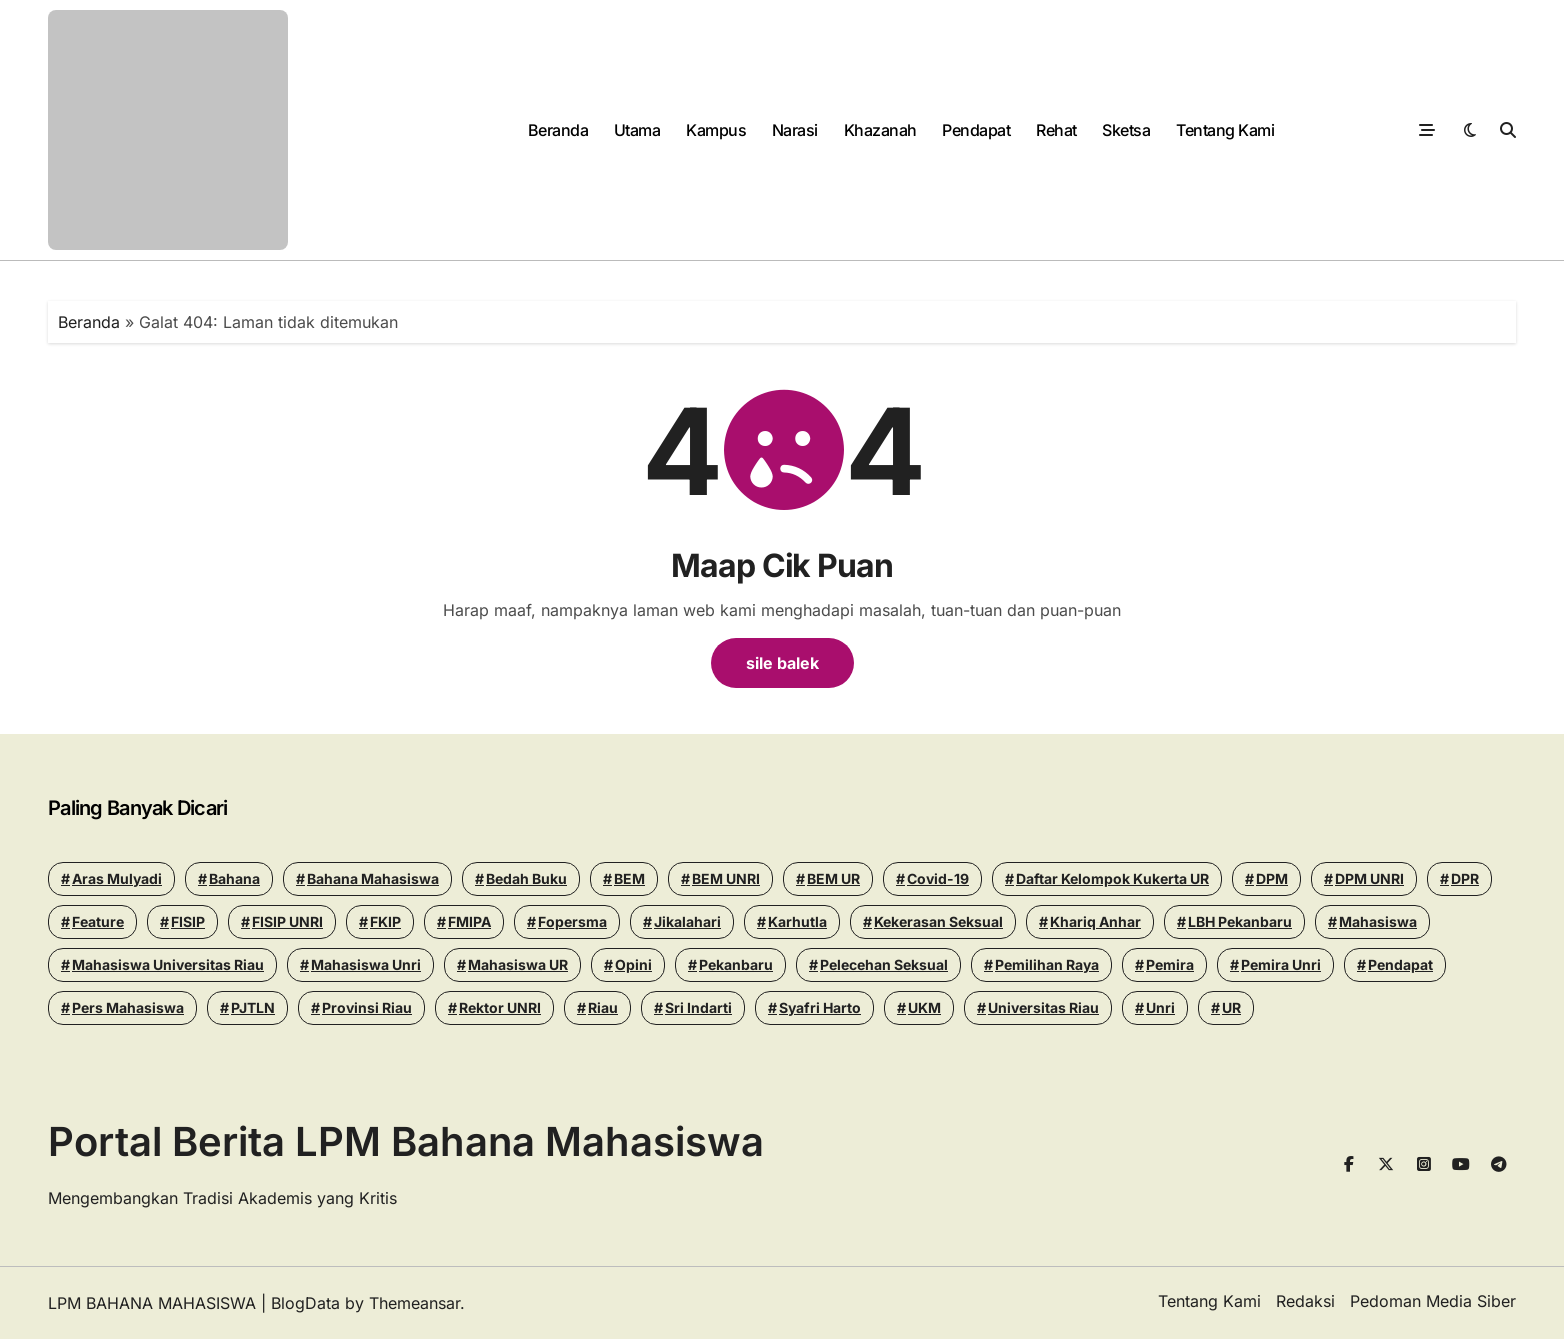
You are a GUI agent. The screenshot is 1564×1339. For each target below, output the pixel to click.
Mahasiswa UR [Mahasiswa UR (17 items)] (518, 964)
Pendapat (976, 130)
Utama (637, 130)
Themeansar (414, 1303)
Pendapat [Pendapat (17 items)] (1400, 964)
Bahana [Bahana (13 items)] (234, 878)
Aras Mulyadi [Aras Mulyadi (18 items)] (117, 878)
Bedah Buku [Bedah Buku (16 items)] (526, 878)
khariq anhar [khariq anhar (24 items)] (1095, 921)
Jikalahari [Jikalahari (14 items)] (687, 921)
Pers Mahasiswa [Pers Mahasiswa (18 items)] (128, 1007)
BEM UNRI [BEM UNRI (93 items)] (726, 878)
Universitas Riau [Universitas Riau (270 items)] (1043, 1007)
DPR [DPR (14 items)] (1465, 878)
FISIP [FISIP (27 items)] (188, 921)
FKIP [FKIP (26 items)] (385, 921)
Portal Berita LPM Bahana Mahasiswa (406, 1141)
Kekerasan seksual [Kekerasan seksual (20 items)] (938, 921)
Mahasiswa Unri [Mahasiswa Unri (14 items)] (366, 964)
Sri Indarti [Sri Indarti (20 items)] (698, 1007)
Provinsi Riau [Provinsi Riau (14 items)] (367, 1007)
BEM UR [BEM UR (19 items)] (833, 878)
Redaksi (1305, 1301)
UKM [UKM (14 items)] (924, 1007)
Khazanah (880, 130)
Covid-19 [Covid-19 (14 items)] (938, 878)
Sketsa (1126, 130)
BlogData (305, 1303)
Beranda (558, 130)
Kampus (716, 130)
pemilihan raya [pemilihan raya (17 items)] (1047, 964)
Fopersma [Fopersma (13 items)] (572, 921)
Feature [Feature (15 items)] (98, 921)
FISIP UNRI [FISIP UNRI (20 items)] (287, 921)
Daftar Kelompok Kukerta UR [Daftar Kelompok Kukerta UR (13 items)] (1112, 878)
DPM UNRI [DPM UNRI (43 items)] (1369, 878)
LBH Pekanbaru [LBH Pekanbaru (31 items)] (1240, 921)
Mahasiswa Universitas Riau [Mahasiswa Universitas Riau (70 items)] (168, 964)
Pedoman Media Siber (1433, 1301)
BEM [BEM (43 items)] (629, 878)
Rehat (1056, 130)
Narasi (795, 130)
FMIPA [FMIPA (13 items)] (469, 921)
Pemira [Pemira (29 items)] (1170, 964)
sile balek (782, 663)
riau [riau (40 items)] (603, 1007)
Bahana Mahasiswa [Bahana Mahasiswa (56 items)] (373, 878)
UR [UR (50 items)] (1231, 1007)
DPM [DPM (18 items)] (1272, 878)
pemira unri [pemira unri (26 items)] (1281, 964)
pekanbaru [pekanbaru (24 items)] (736, 964)
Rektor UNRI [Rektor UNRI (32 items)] (500, 1007)
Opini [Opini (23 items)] (633, 964)
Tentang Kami (1225, 130)
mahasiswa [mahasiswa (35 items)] (1378, 921)
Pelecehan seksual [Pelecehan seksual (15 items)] (884, 964)
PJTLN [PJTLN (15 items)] (253, 1007)
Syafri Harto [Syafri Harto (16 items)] (820, 1007)
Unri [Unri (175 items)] (1160, 1007)
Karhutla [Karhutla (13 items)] (797, 921)
